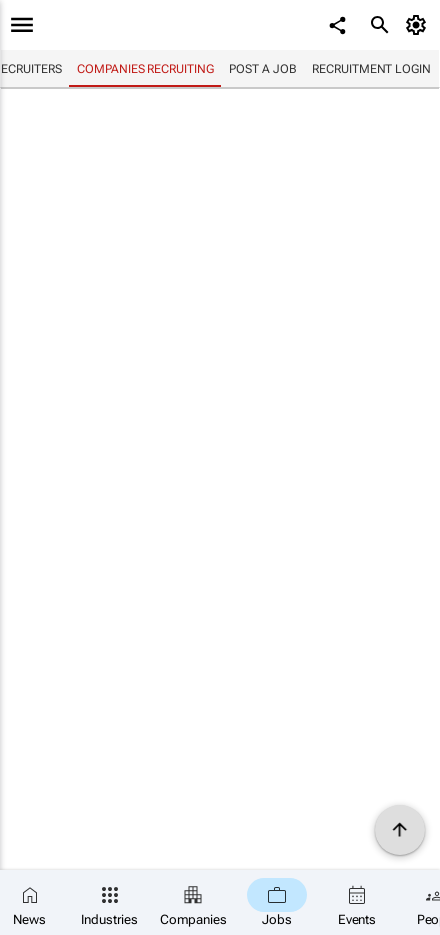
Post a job (262, 69)
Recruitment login (371, 69)
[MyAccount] (419, 25)
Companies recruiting (145, 69)
